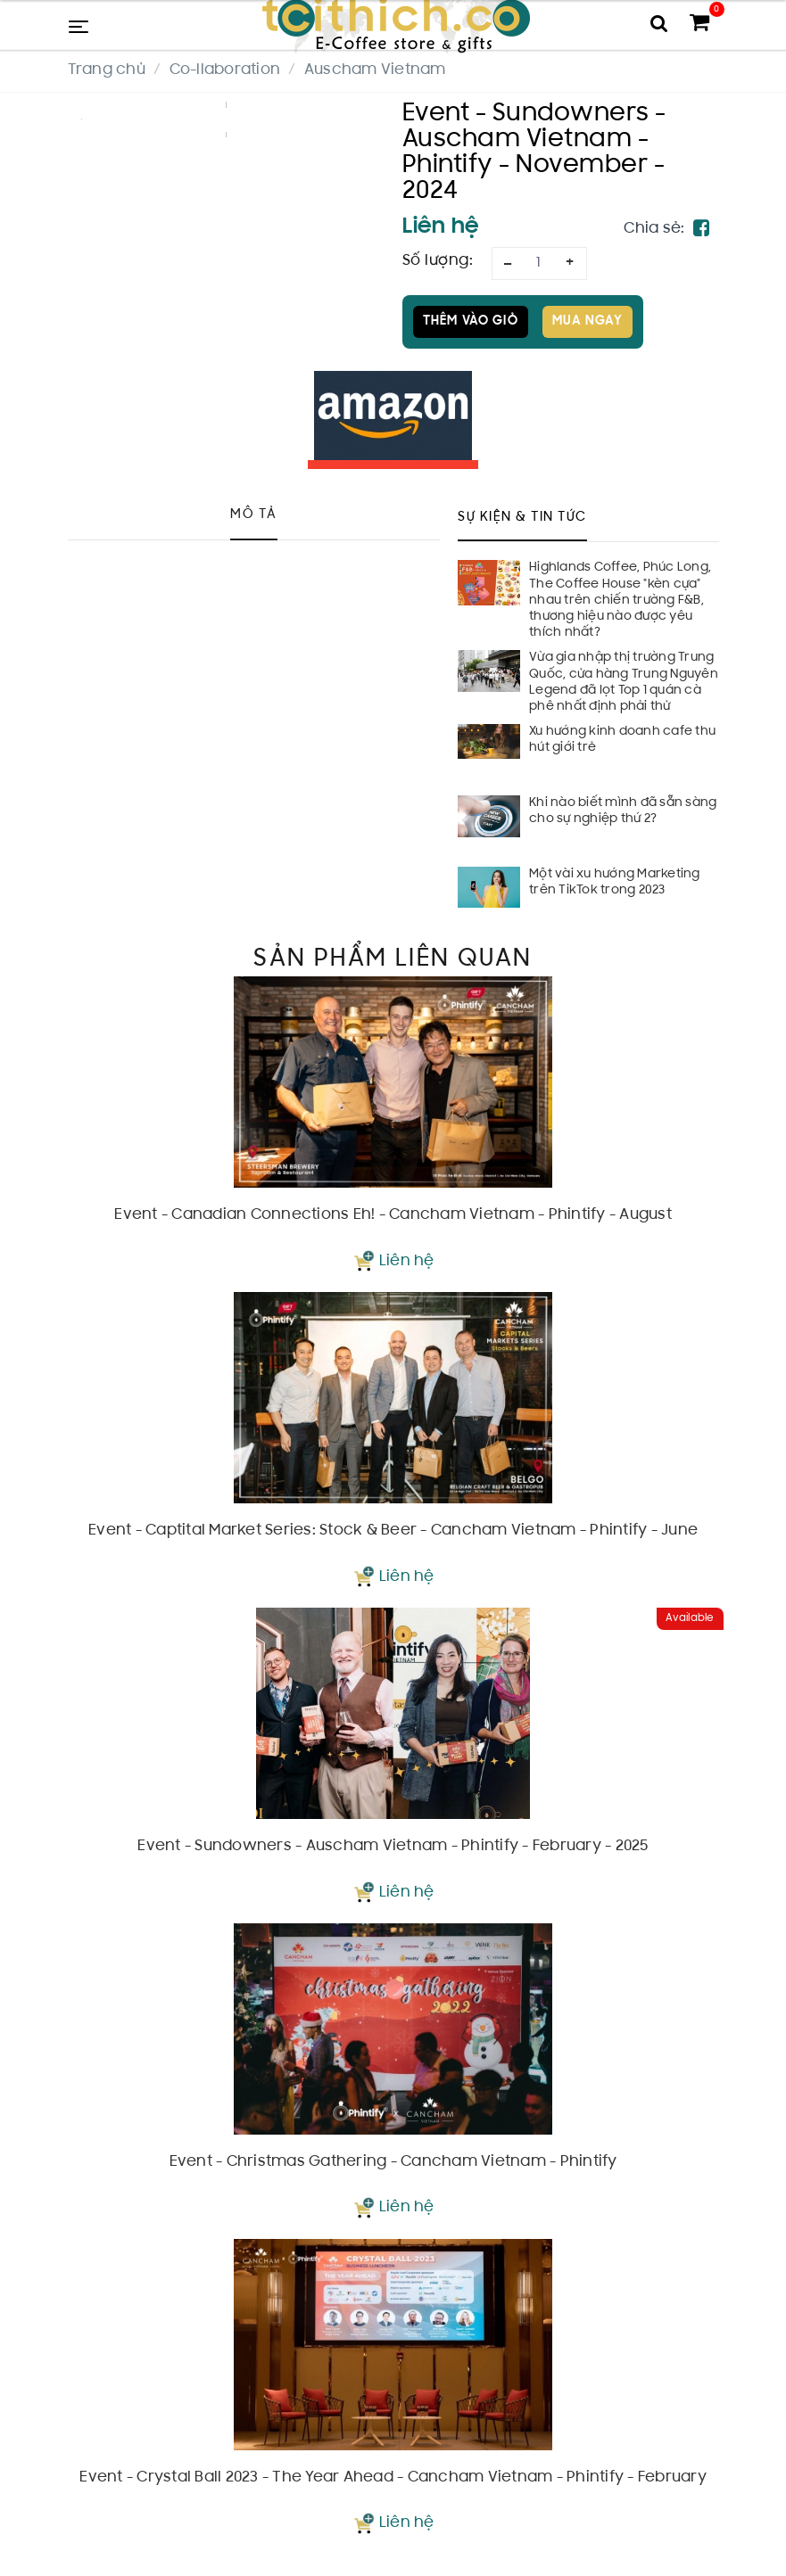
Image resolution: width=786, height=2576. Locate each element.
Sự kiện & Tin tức (522, 517)
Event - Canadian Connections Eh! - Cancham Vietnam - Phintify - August (393, 1215)
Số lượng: (438, 261)
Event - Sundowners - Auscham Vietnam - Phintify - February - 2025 (392, 1847)
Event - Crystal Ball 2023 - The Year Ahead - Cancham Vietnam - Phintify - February (393, 2478)
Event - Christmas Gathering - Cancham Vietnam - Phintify (393, 2162)
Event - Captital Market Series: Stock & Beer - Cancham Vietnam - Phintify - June (393, 1531)
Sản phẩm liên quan (392, 959)
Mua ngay (587, 321)
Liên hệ (406, 1262)
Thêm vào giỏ (470, 321)
